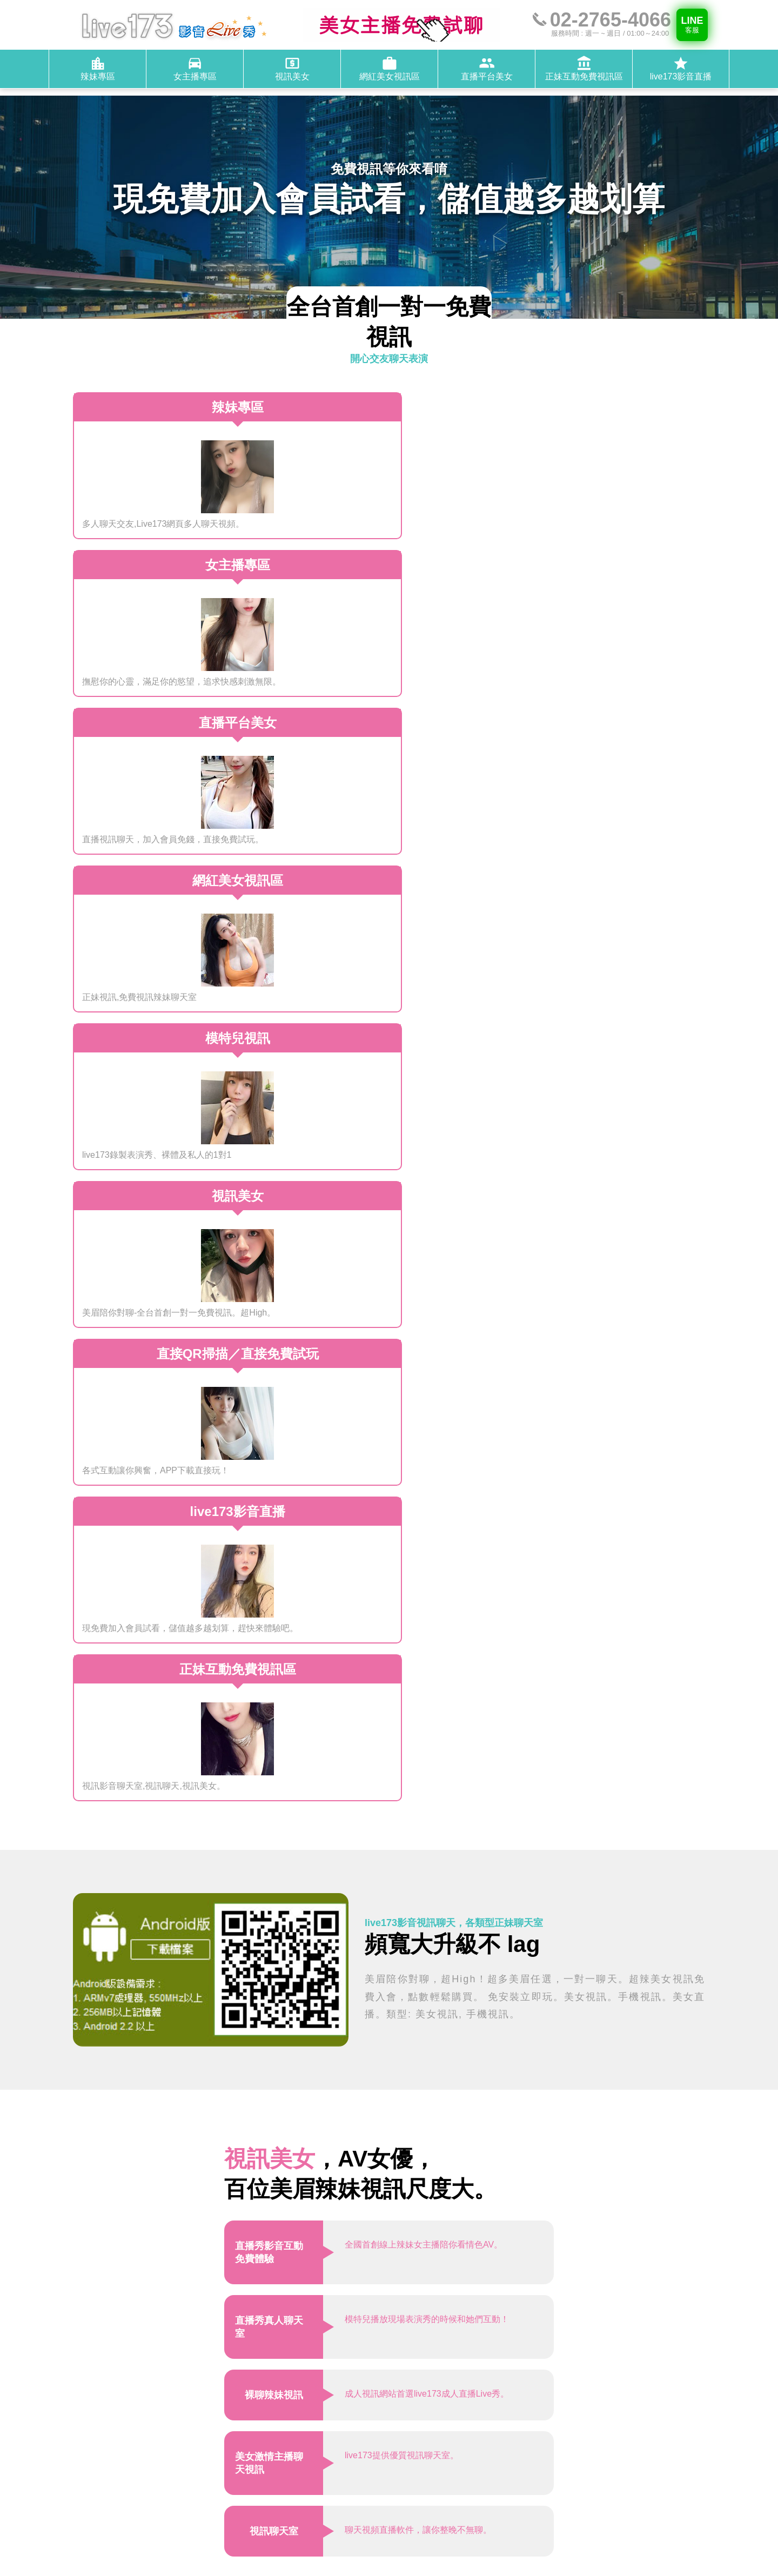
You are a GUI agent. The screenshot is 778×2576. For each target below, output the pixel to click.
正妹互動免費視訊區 (496, 2503)
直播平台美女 (554, 2491)
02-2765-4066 (519, 2437)
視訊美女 (573, 2479)
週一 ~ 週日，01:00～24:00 (544, 2425)
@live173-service (527, 2449)
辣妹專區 (474, 2479)
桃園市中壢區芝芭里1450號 (545, 2413)
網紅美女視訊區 (487, 2491)
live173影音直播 (577, 2503)
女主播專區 (524, 2479)
